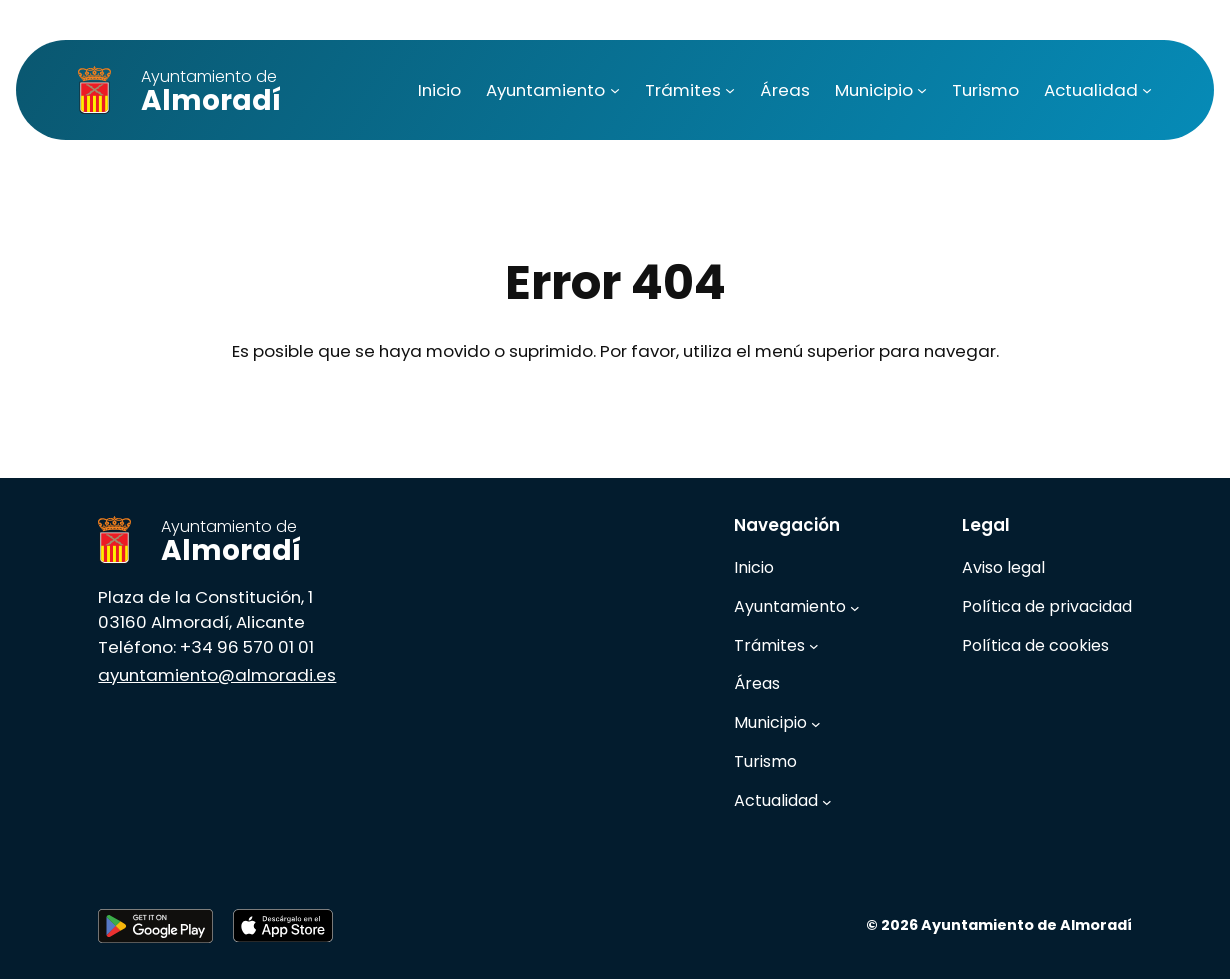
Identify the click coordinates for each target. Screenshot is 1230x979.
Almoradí (211, 92)
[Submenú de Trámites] (730, 90)
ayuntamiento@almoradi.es (217, 675)
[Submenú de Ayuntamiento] (615, 90)
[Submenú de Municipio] (922, 90)
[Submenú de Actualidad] (1147, 90)
